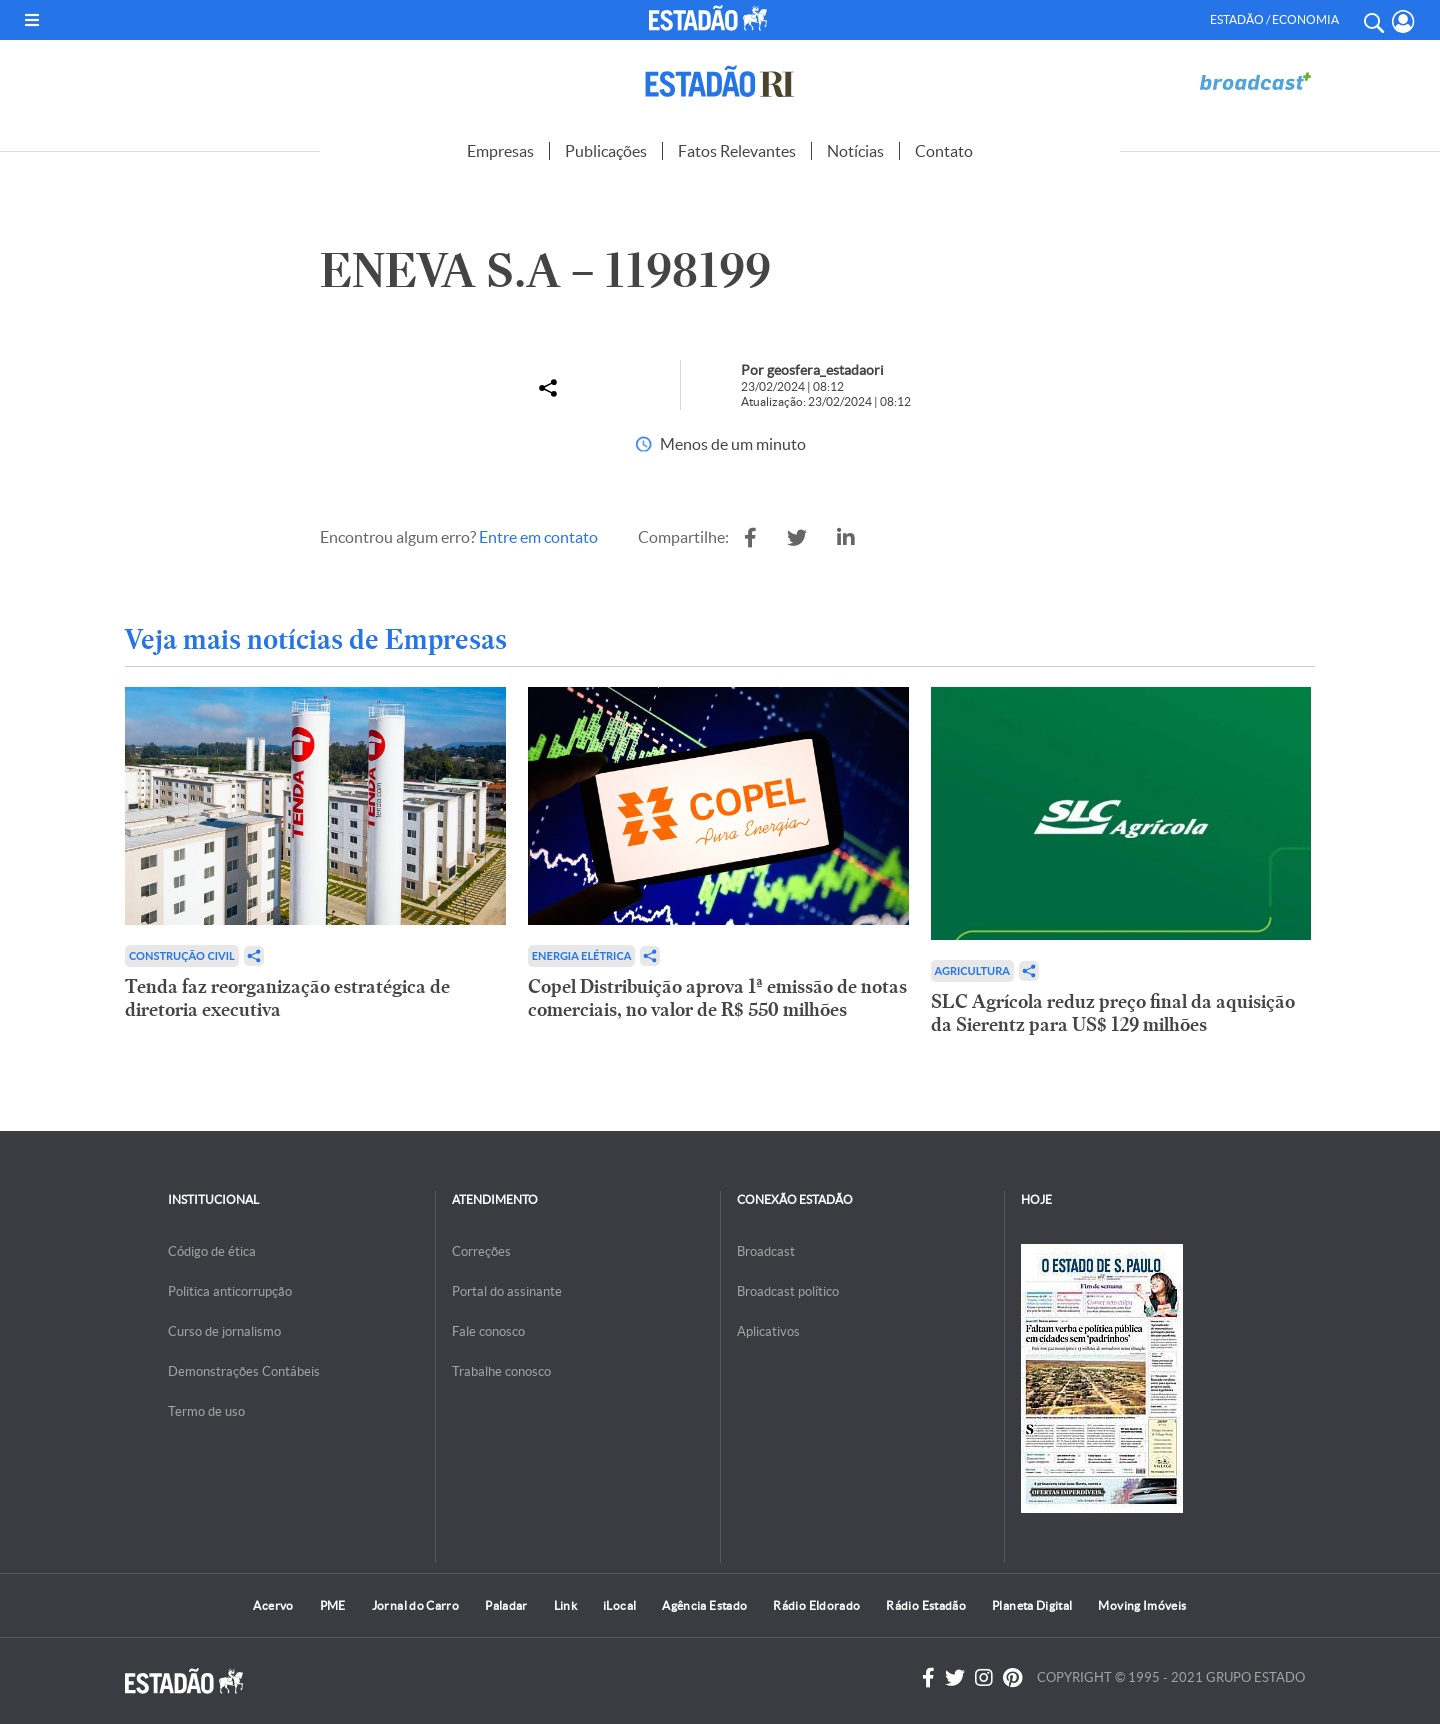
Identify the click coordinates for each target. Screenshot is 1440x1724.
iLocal (619, 1605)
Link (565, 1605)
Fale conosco (488, 1331)
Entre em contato (538, 537)
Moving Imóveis (1142, 1605)
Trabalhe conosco (501, 1371)
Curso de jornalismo (224, 1331)
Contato (944, 151)
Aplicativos (768, 1331)
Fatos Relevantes (737, 151)
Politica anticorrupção (230, 1291)
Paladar (506, 1605)
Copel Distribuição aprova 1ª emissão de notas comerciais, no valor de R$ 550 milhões (717, 998)
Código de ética (212, 1251)
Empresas (500, 151)
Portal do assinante (507, 1291)
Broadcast (766, 1251)
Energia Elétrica (582, 955)
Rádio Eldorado (816, 1605)
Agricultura (972, 970)
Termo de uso (206, 1411)
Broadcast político (788, 1291)
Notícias (855, 151)
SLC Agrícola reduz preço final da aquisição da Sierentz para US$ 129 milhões (1113, 1013)
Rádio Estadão (926, 1605)
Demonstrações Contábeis (244, 1371)
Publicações (606, 151)
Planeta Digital (1032, 1605)
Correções (481, 1251)
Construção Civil (182, 955)
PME (333, 1605)
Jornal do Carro (415, 1605)
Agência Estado (704, 1605)
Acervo (273, 1605)
